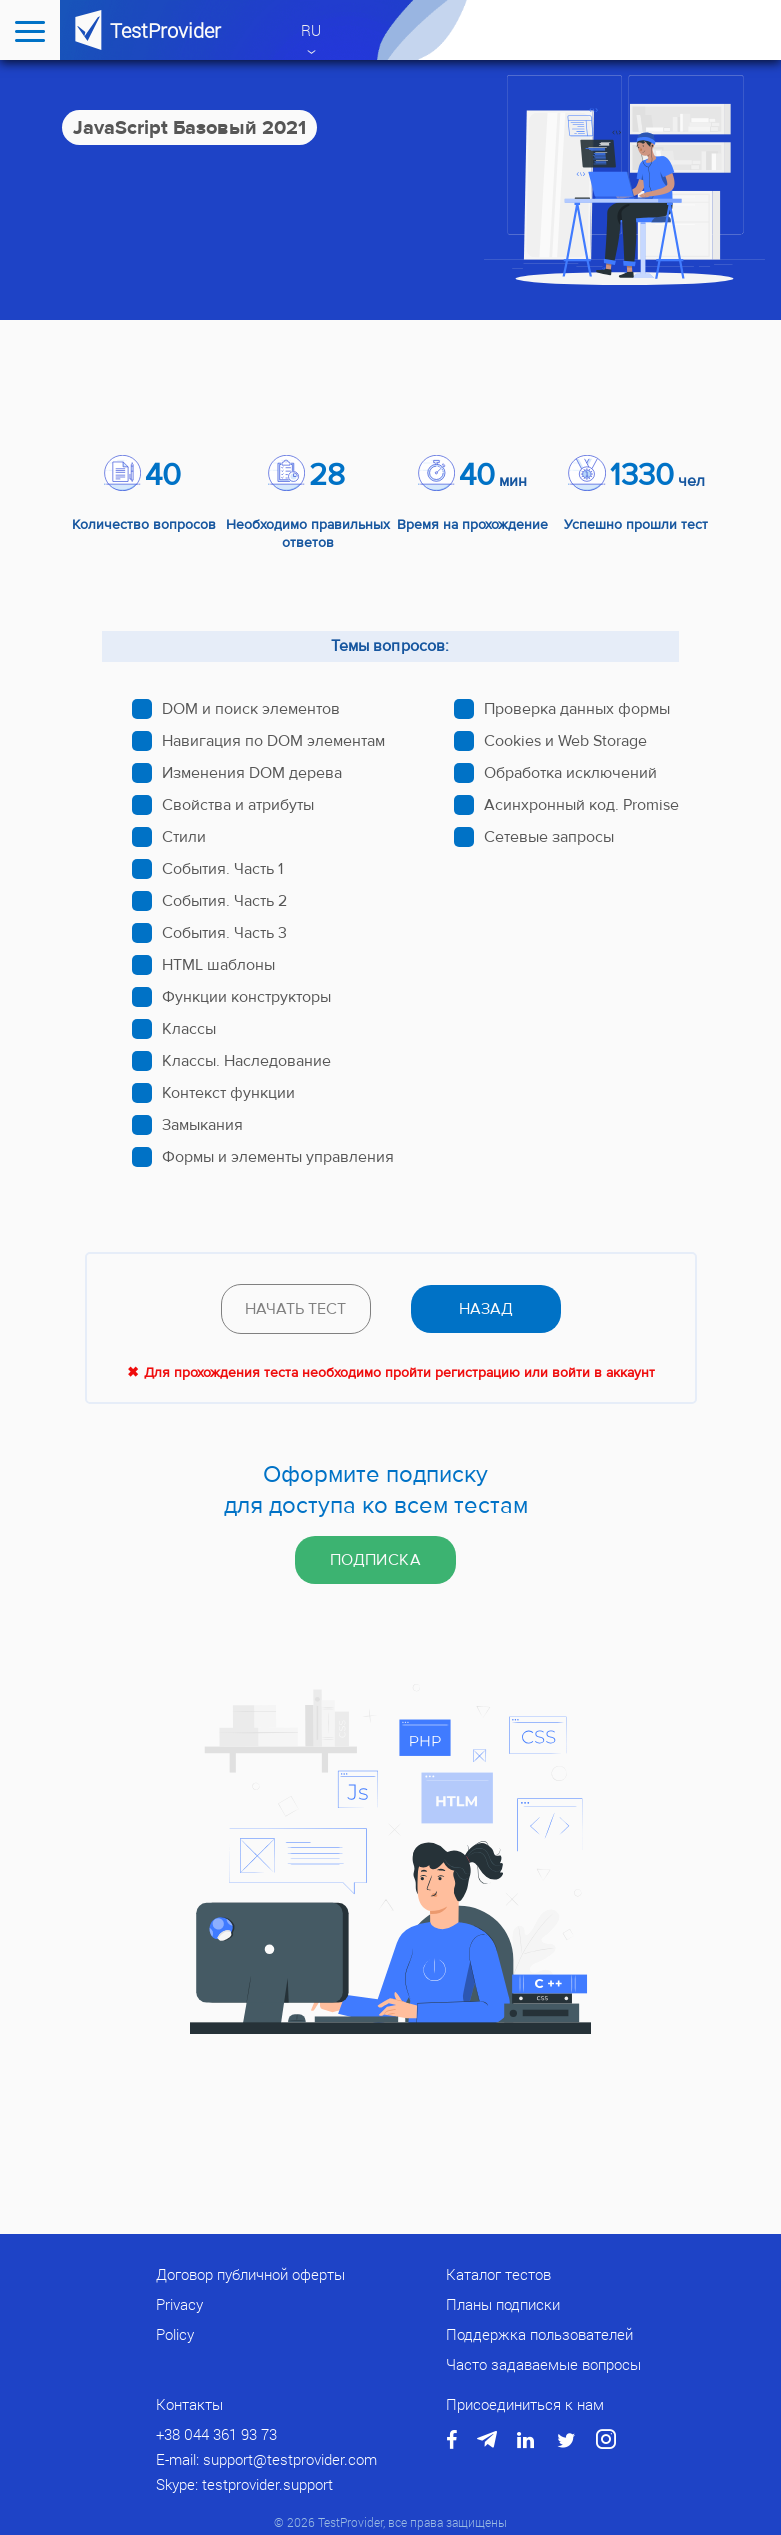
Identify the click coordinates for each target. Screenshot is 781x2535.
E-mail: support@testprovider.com (266, 2459)
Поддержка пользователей (539, 2334)
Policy (175, 2334)
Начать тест (295, 1309)
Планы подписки (503, 2304)
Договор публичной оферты (250, 2274)
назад (486, 1309)
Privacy (179, 2304)
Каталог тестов (498, 2274)
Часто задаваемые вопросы (543, 2364)
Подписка (375, 1560)
